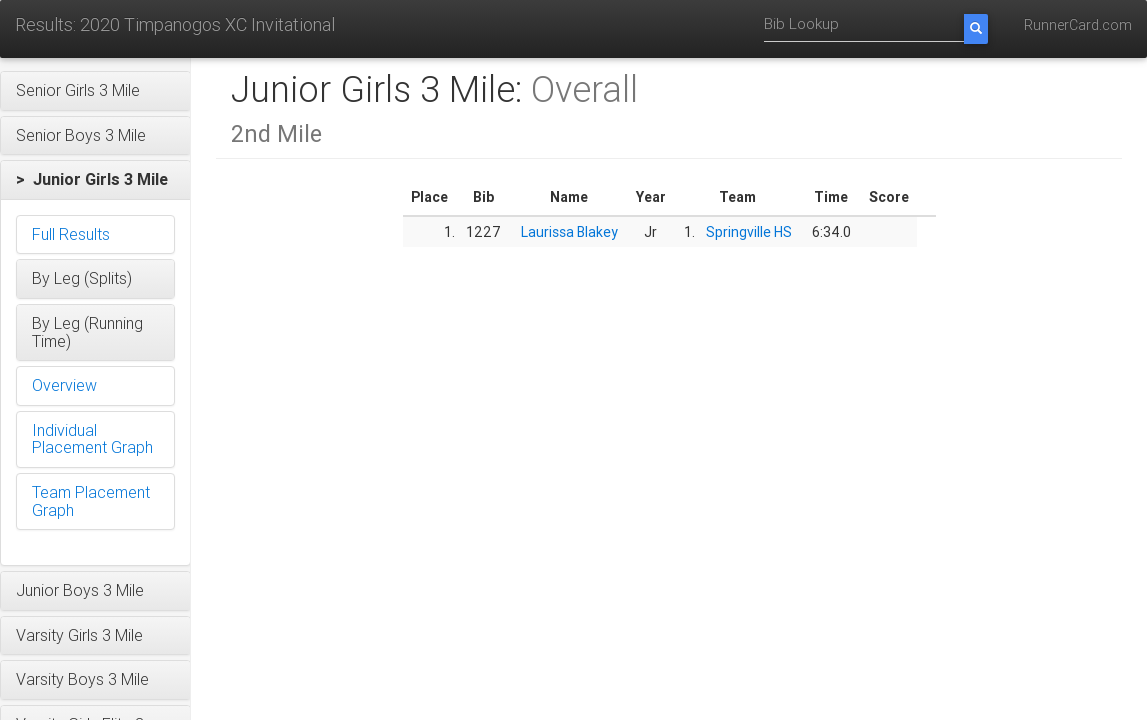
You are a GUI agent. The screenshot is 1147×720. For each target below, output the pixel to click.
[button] (95, 91)
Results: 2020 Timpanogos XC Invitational (175, 24)
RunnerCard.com (1078, 25)
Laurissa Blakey (569, 232)
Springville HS (749, 232)
